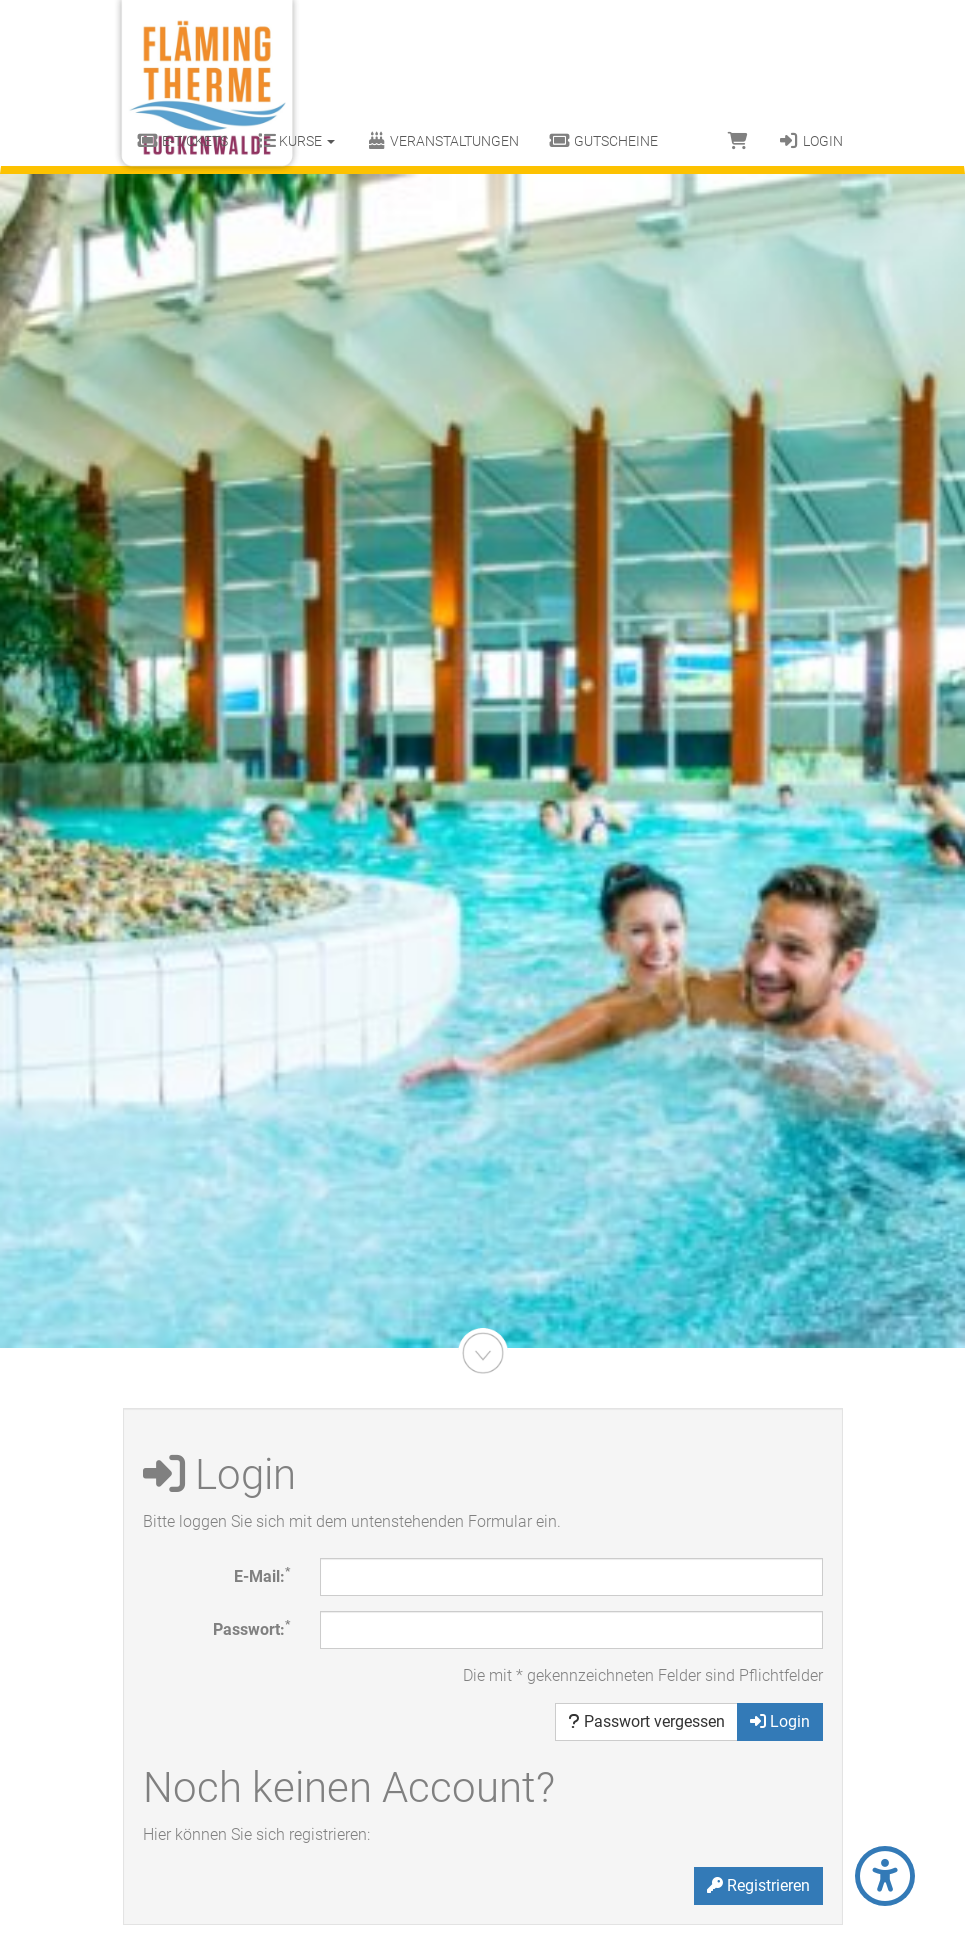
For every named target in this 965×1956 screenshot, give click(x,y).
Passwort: (251, 1628)
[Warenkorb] (738, 141)
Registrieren (758, 1885)
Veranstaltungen (442, 141)
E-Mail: (262, 1575)
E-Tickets (183, 141)
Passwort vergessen (646, 1721)
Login (810, 141)
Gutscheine (603, 141)
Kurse (296, 141)
